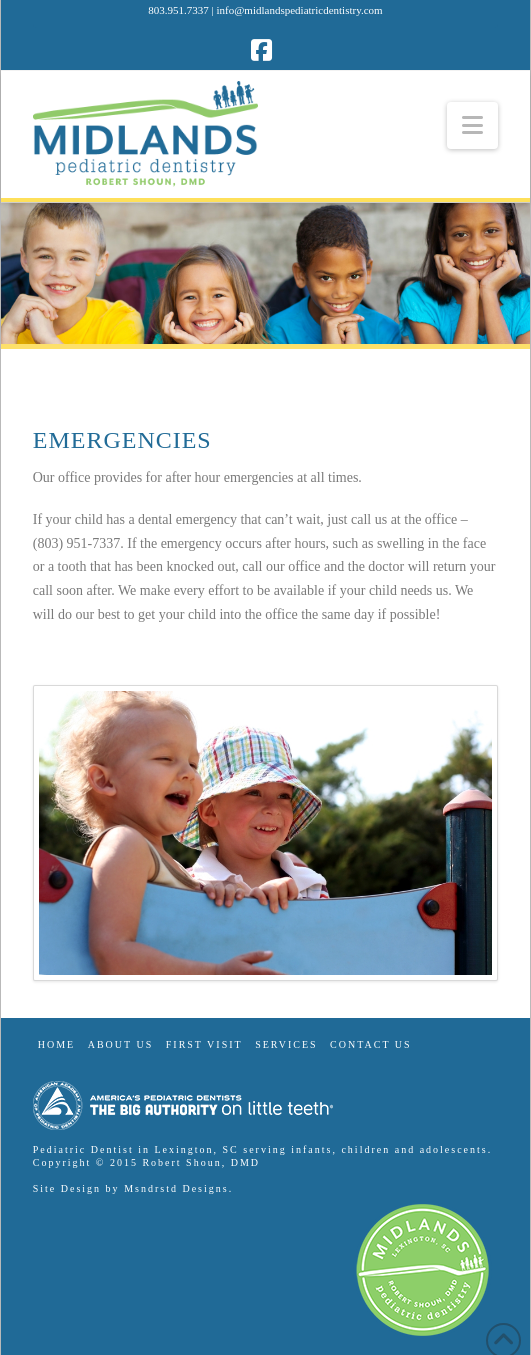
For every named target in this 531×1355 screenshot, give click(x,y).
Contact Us (371, 1044)
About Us (121, 1044)
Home (56, 1044)
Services (286, 1044)
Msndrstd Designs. (178, 1188)
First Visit (204, 1044)
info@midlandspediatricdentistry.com (300, 10)
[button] (472, 125)
